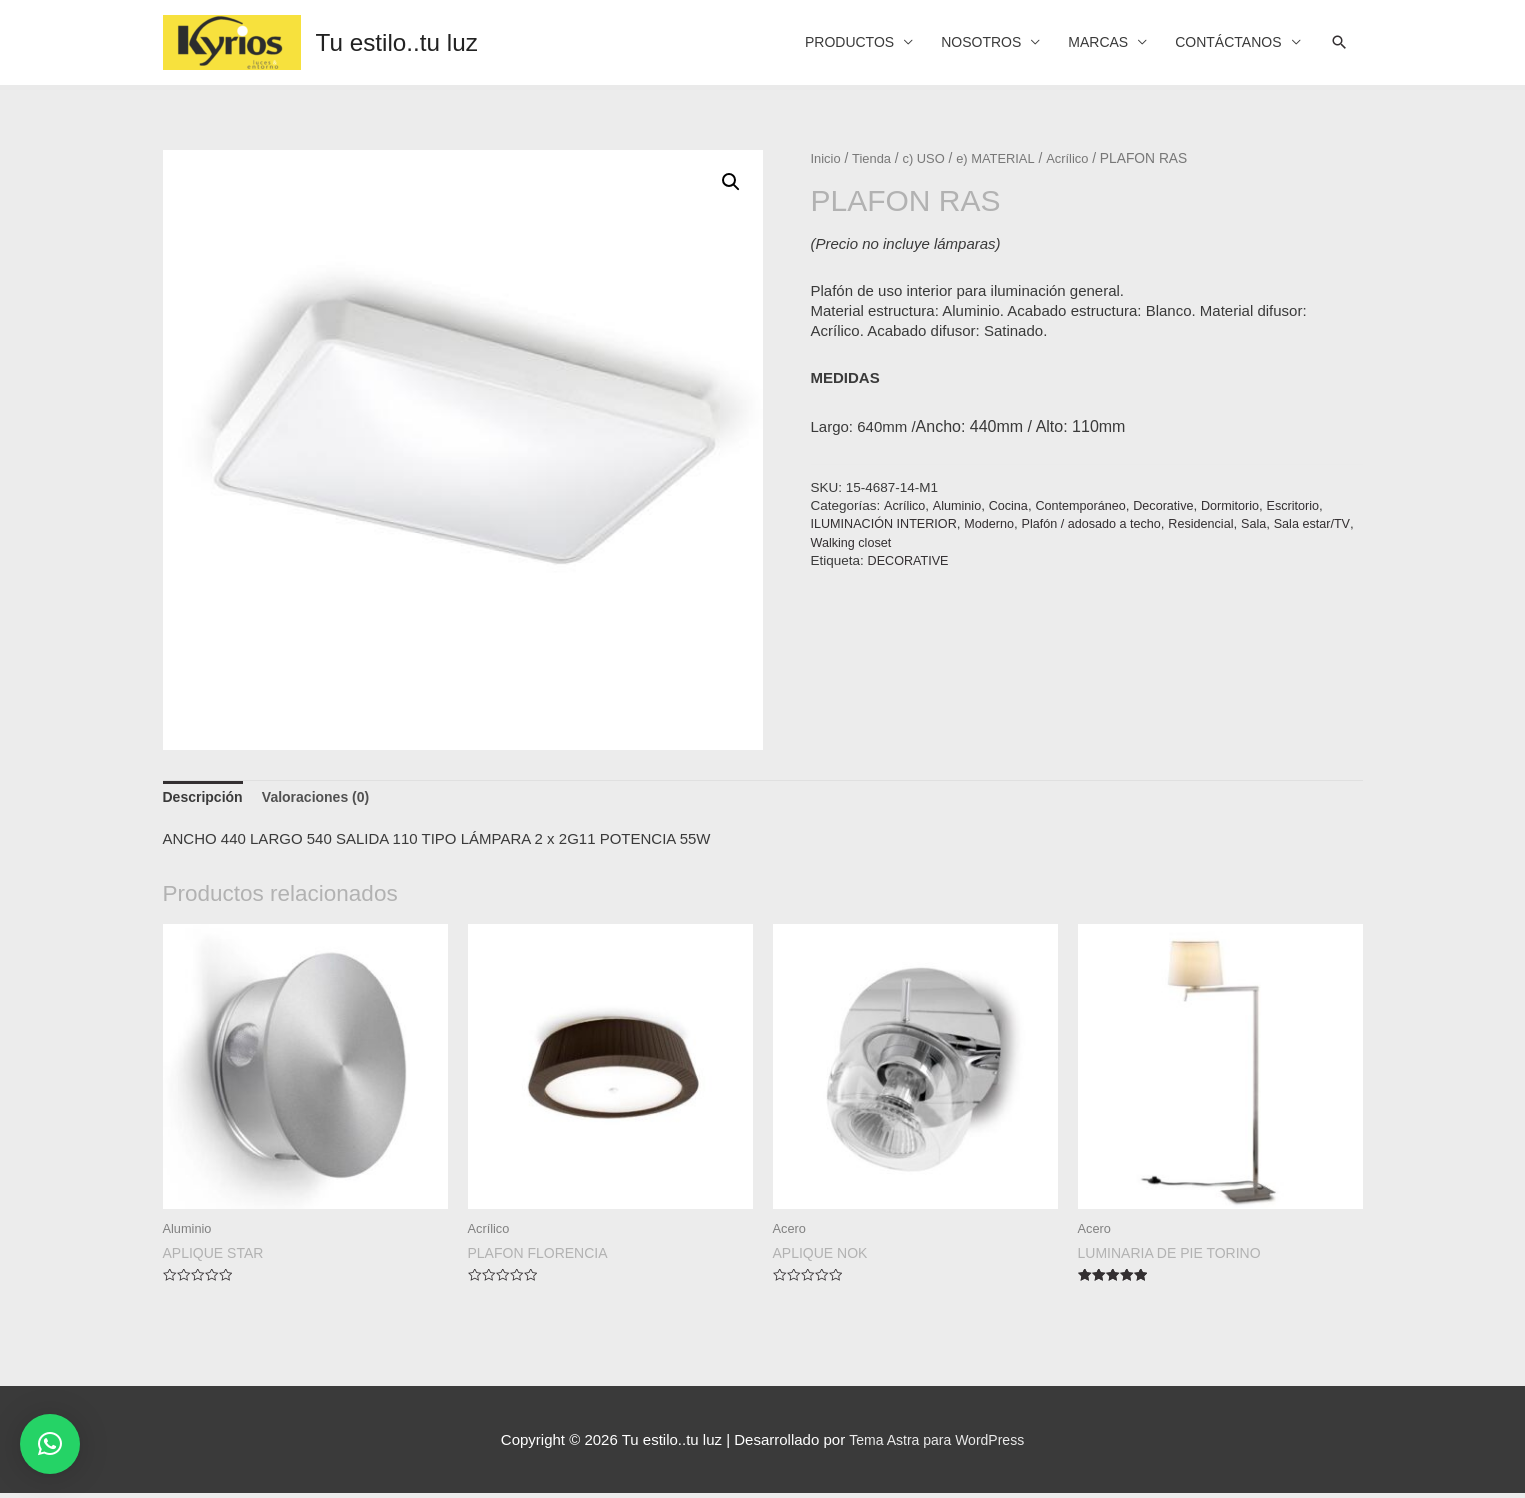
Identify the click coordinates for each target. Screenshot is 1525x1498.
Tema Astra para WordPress (936, 1443)
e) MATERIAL (1006, 158)
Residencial (1227, 523)
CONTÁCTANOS (1222, 42)
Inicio (827, 158)
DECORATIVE (911, 560)
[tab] (206, 798)
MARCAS (1083, 42)
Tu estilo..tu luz (403, 42)
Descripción (206, 798)
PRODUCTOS (820, 42)
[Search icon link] (1338, 43)
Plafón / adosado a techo (1110, 523)
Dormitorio (1251, 505)
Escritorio (1317, 505)
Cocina (1015, 505)
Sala (1283, 523)
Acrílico (1080, 158)
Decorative (1180, 505)
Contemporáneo (1091, 505)
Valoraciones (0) (325, 798)
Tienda (875, 158)
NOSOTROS (960, 42)
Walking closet (911, 542)
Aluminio (960, 505)
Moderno (1001, 523)
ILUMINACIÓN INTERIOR (889, 523)
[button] (50, 1444)
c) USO (929, 158)
